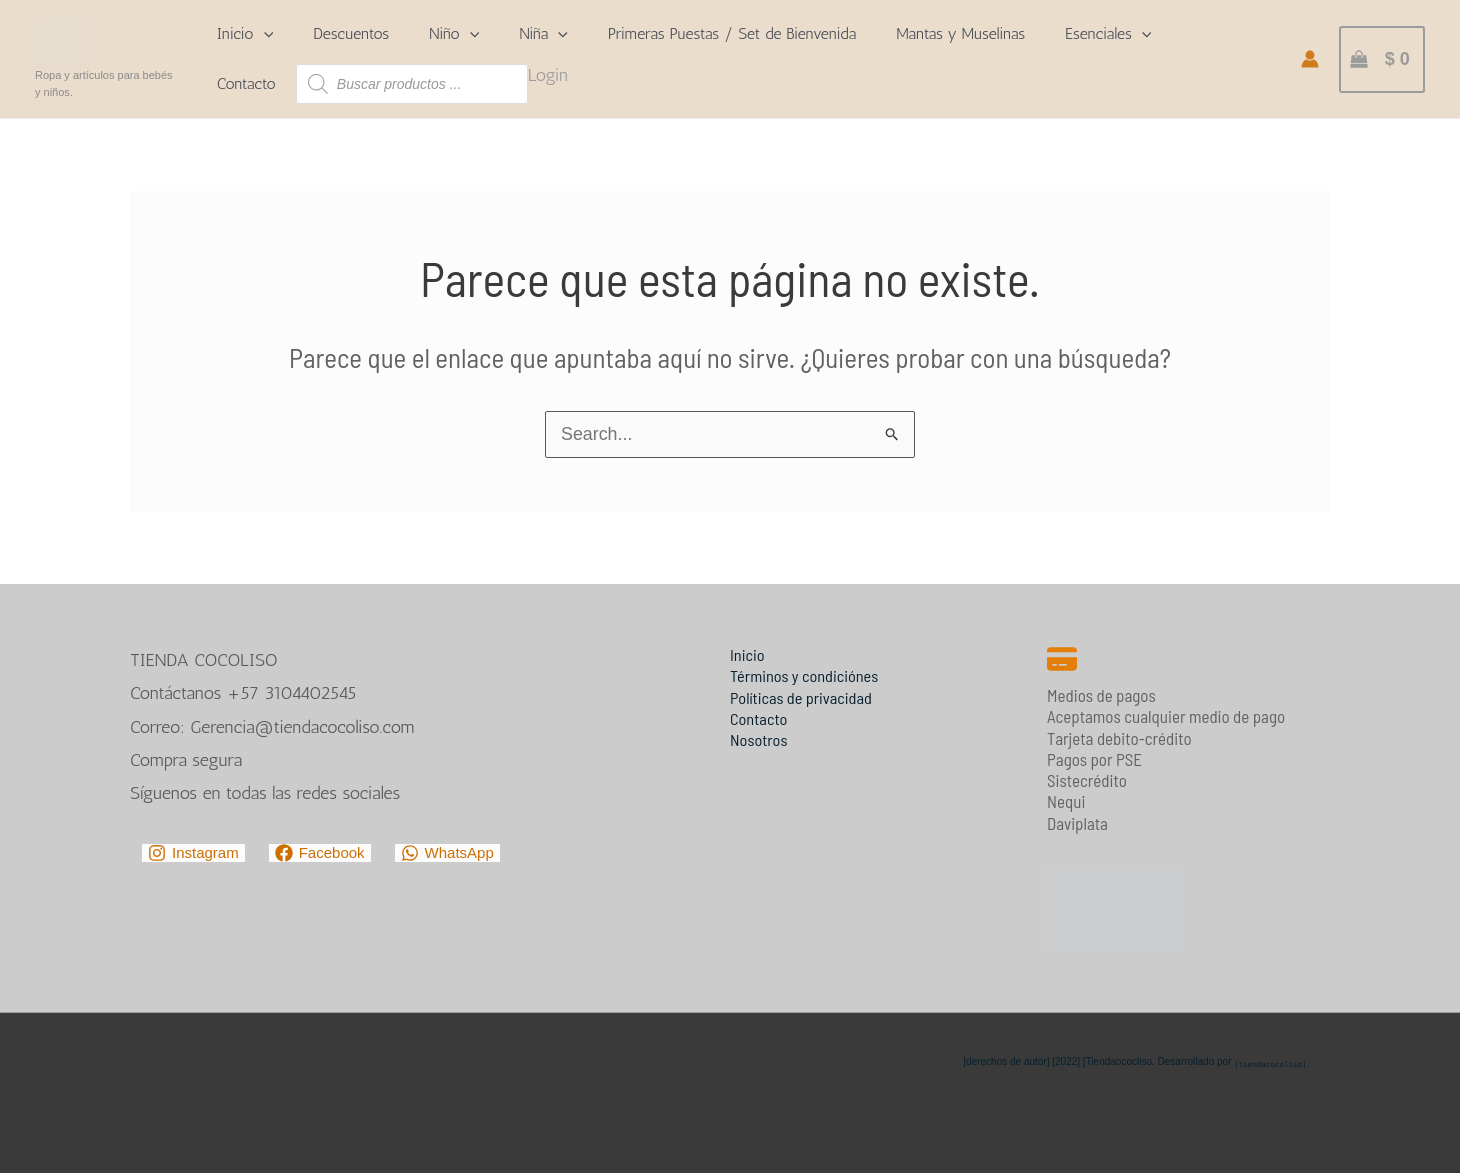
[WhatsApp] (447, 853)
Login (548, 75)
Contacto (246, 83)
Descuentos (351, 33)
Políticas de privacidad (804, 696)
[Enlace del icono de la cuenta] (1310, 59)
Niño (454, 34)
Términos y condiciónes (807, 675)
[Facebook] (320, 853)
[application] (264, 34)
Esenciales (1108, 34)
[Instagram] (193, 853)
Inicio (245, 34)
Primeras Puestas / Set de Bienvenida (732, 33)
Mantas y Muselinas (960, 33)
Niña (543, 34)
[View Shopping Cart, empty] (1382, 59)
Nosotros (760, 739)
